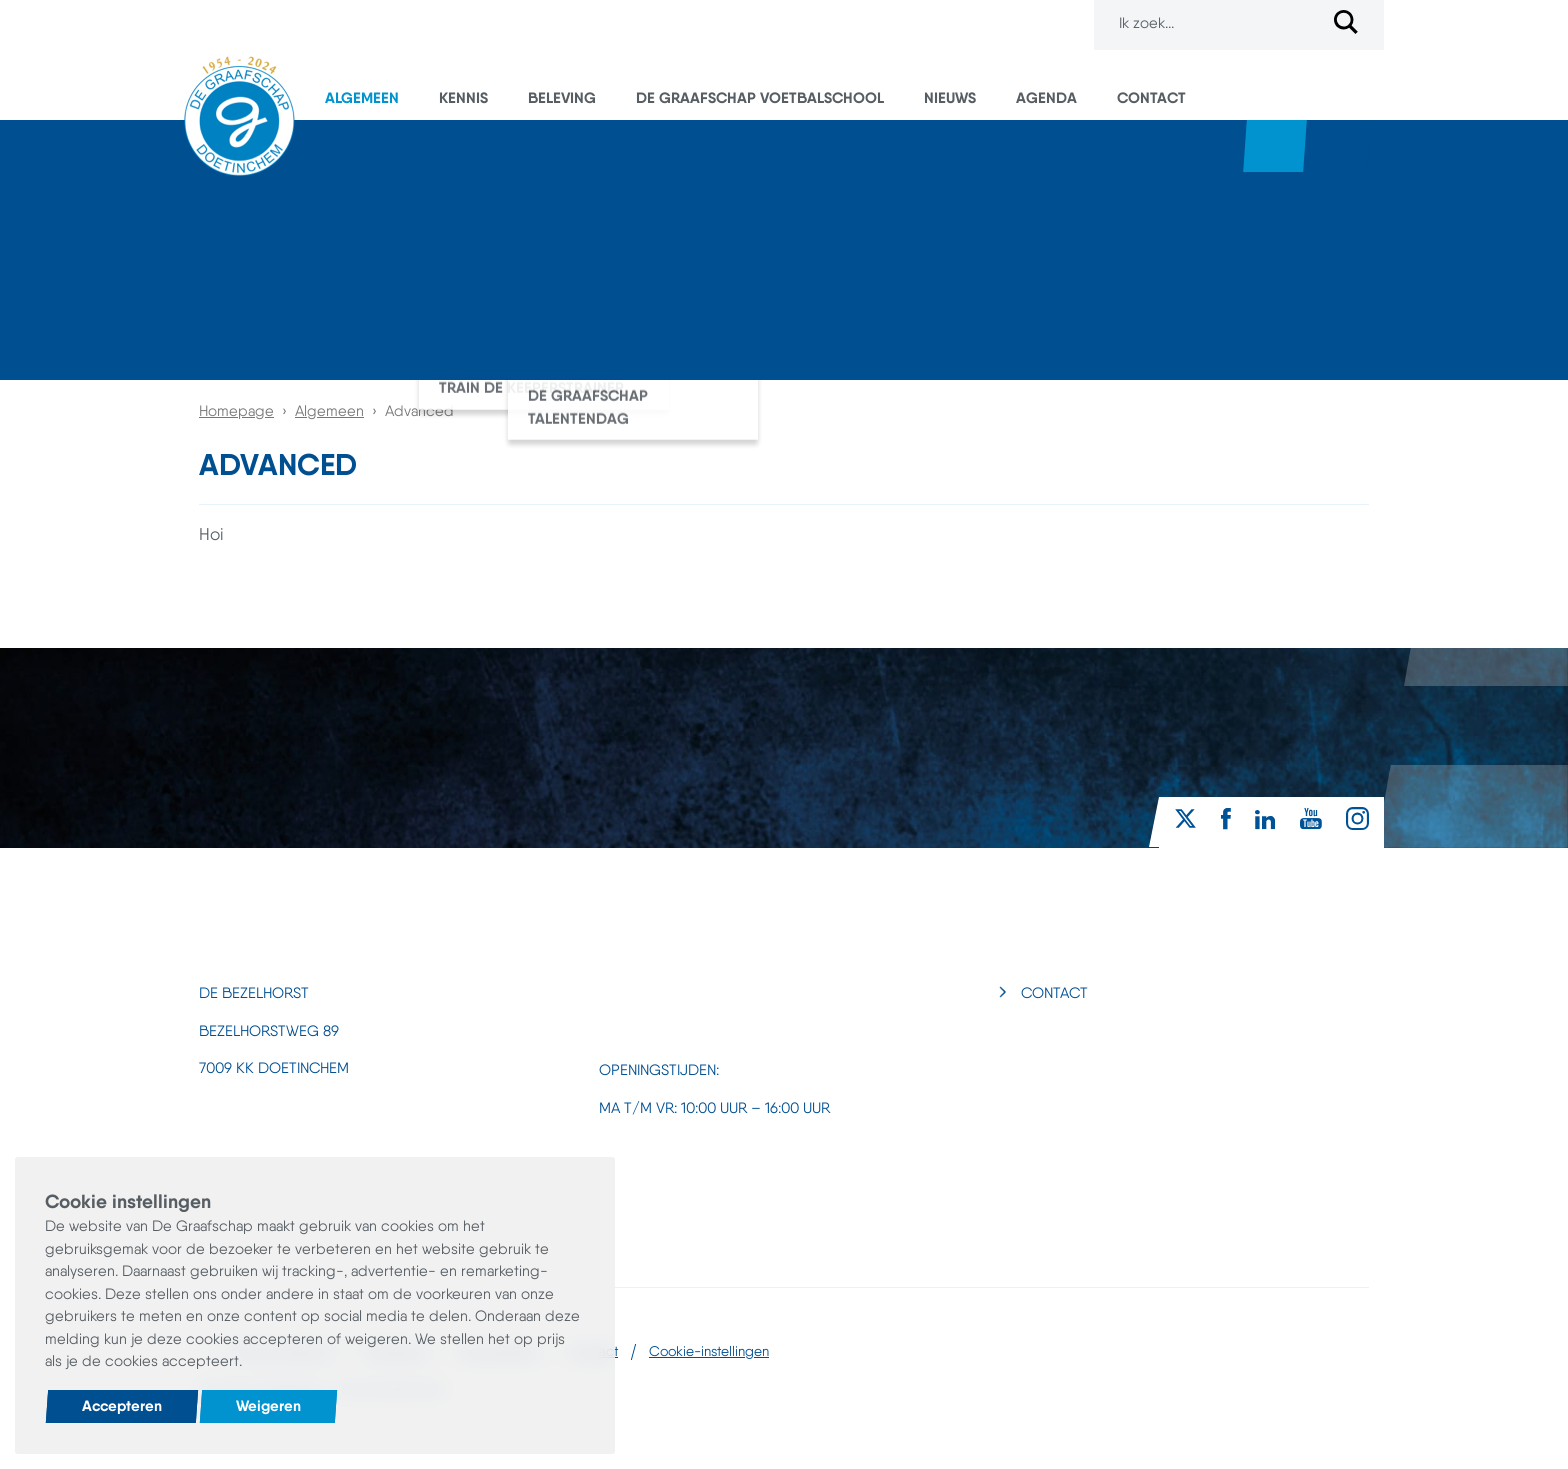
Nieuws (950, 97)
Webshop (1275, 146)
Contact (1151, 97)
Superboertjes (1339, 146)
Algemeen (362, 97)
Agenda (1046, 97)
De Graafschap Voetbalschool (760, 97)
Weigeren (268, 1405)
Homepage (236, 411)
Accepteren (122, 1405)
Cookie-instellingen (709, 1351)
